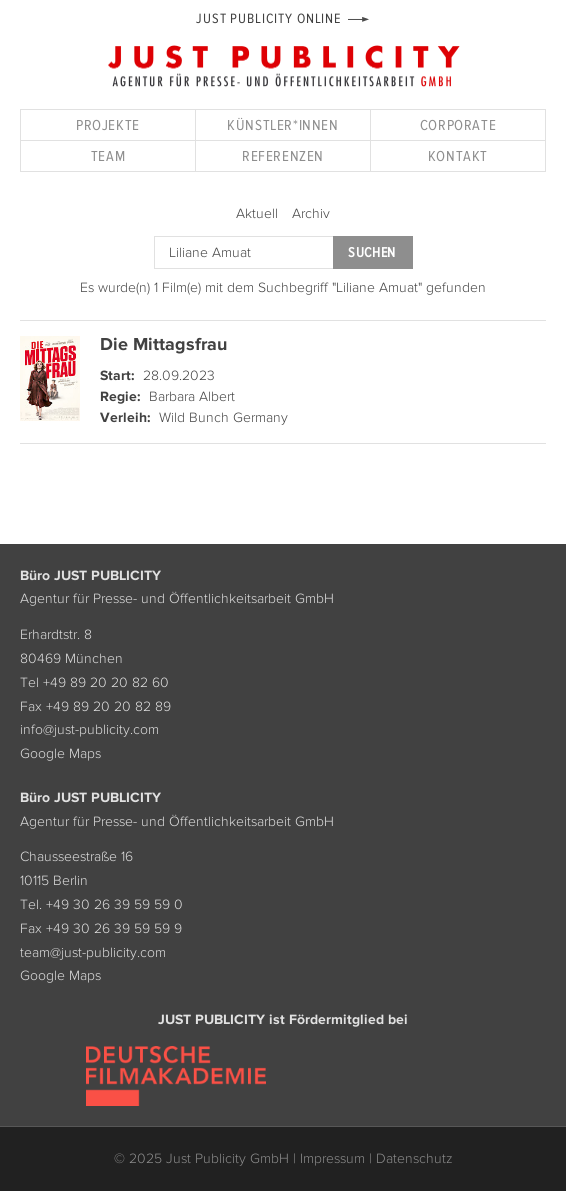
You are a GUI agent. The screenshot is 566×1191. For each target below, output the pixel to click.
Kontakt (458, 155)
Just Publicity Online (268, 18)
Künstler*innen (282, 124)
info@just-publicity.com (89, 729)
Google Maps (60, 753)
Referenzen (283, 155)
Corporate (458, 124)
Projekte (108, 124)
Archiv (311, 213)
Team (108, 155)
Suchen (372, 252)
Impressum (332, 1158)
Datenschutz (414, 1158)
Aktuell (257, 213)
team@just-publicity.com (93, 952)
